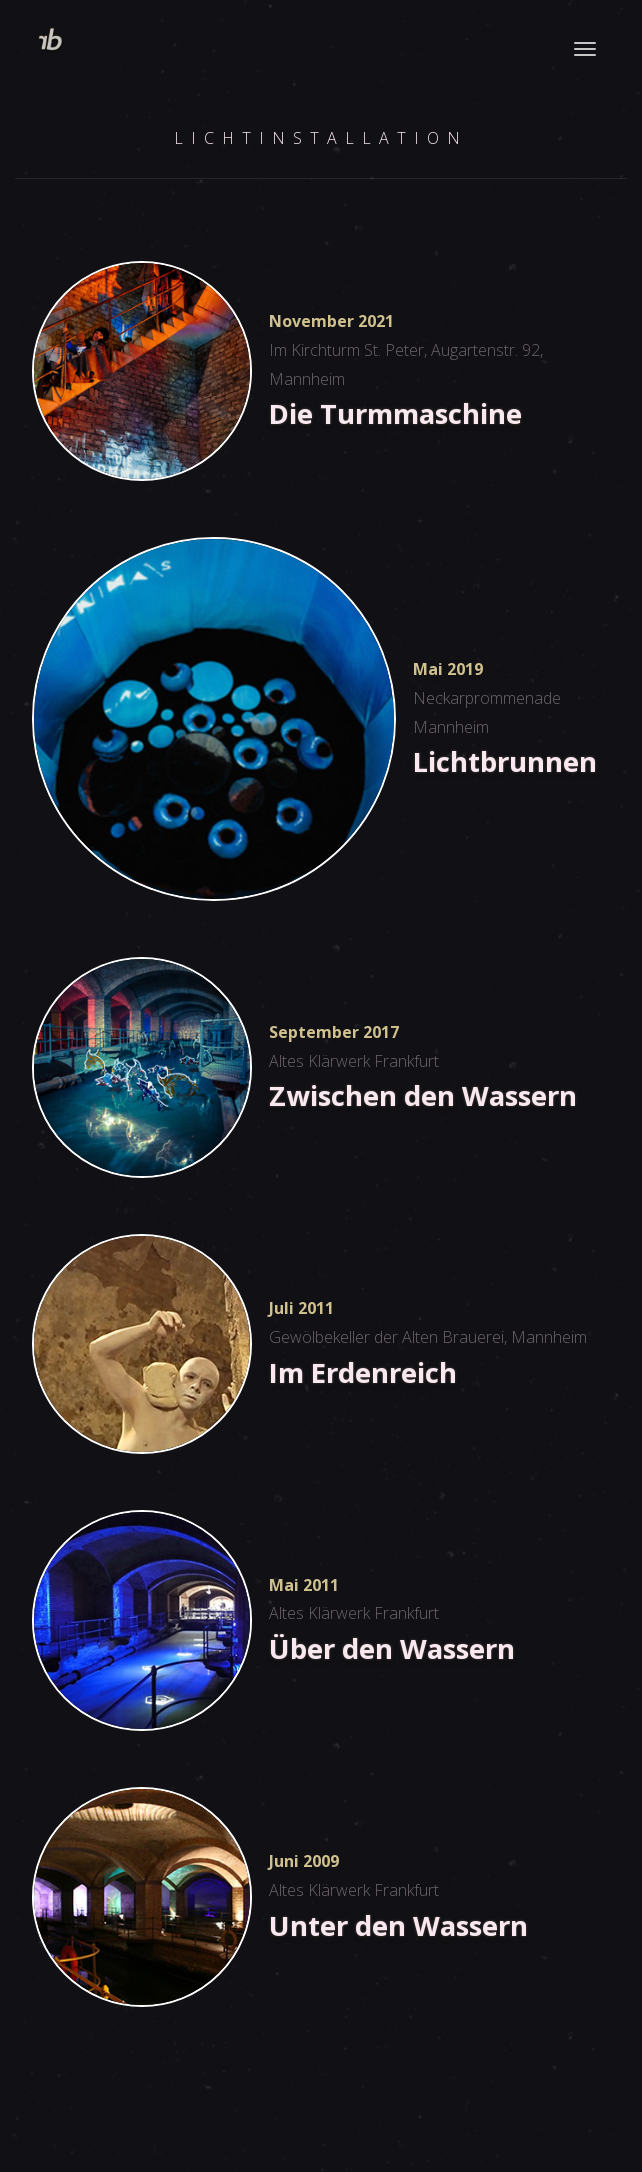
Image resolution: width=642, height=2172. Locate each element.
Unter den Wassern (398, 1925)
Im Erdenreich (363, 1372)
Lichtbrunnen (505, 761)
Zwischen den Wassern (423, 1095)
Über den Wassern (392, 1648)
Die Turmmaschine (395, 413)
